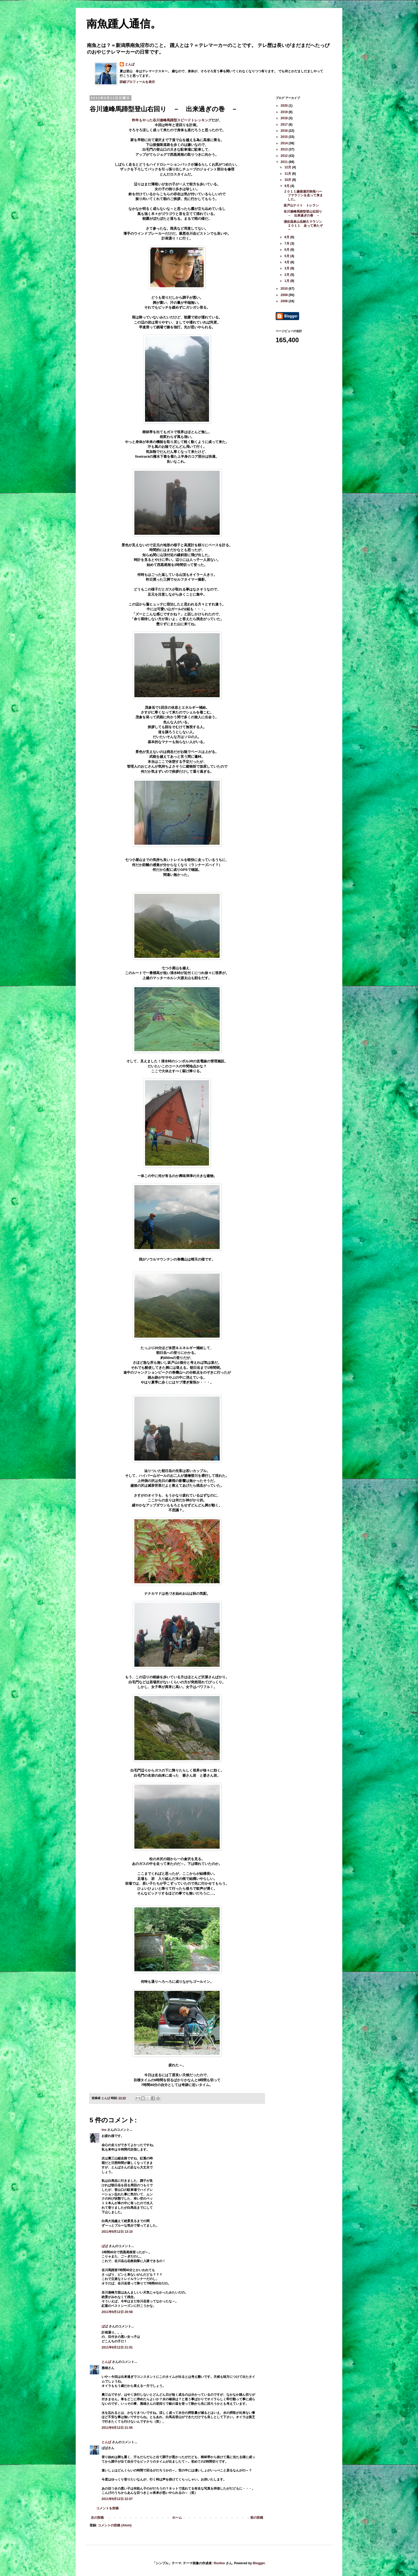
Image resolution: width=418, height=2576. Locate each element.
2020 (285, 105)
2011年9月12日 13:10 (117, 2232)
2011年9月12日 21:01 (117, 2347)
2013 (285, 149)
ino (104, 2130)
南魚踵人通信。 (123, 24)
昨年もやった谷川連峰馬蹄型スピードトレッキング (172, 120)
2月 (287, 275)
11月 (288, 174)
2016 (285, 131)
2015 (285, 137)
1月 (287, 281)
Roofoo (219, 2563)
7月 (287, 243)
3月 (287, 268)
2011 (285, 162)
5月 (287, 256)
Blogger (259, 2563)
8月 (287, 237)
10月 (288, 180)
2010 (285, 288)
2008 (285, 301)
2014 (285, 143)
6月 (287, 250)
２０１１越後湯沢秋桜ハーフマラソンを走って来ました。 (303, 195)
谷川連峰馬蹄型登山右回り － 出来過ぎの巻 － (304, 213)
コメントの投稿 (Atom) (114, 2525)
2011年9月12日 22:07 (117, 2499)
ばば (105, 2246)
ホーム (177, 2517)
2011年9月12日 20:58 (117, 2312)
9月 (287, 186)
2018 (285, 118)
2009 (285, 295)
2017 (285, 124)
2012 (285, 156)
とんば (130, 64)
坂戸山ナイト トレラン (301, 205)
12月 (288, 167)
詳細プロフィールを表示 (137, 82)
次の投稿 (97, 2517)
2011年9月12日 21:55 (117, 2428)
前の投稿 (256, 2517)
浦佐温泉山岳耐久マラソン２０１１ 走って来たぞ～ (303, 225)
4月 (287, 262)
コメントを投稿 (107, 2508)
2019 (285, 112)
